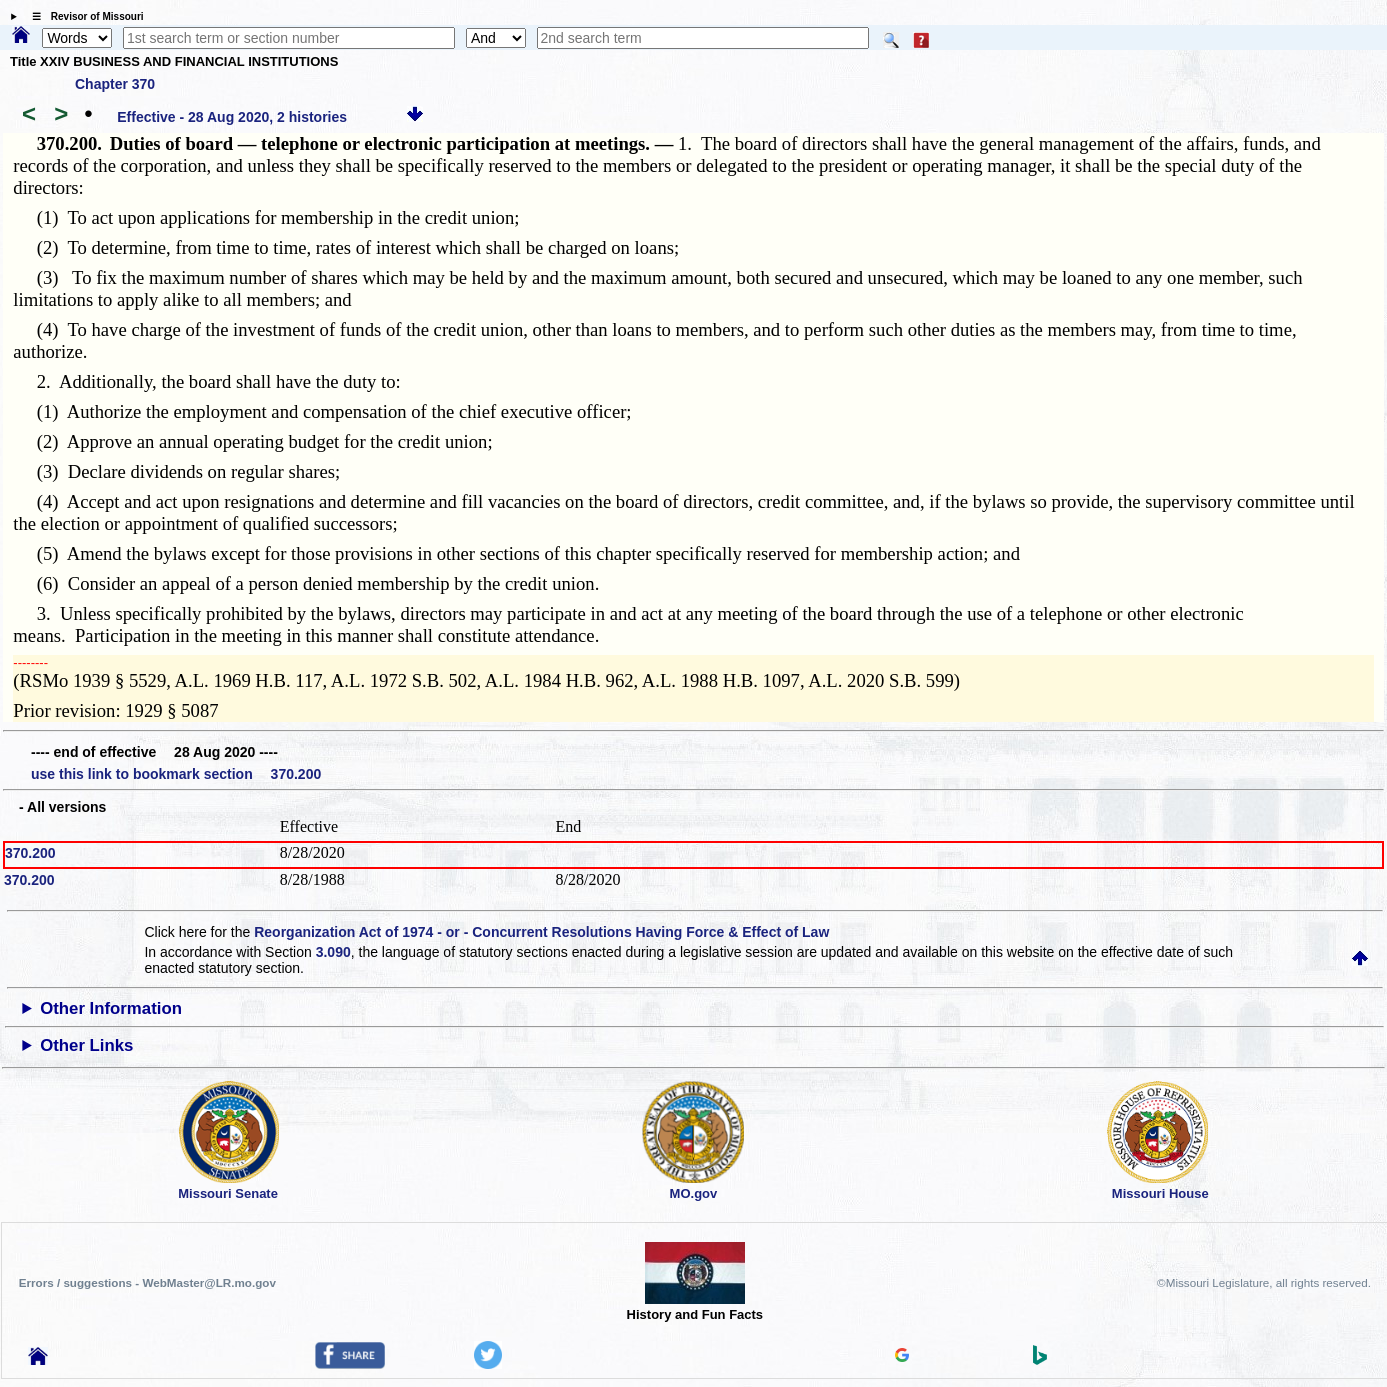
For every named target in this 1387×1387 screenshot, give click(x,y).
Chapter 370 (115, 84)
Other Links (86, 1045)
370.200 (30, 853)
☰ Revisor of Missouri (83, 16)
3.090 (333, 952)
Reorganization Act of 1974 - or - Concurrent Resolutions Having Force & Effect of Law (541, 932)
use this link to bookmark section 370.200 (176, 774)
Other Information (111, 1008)
